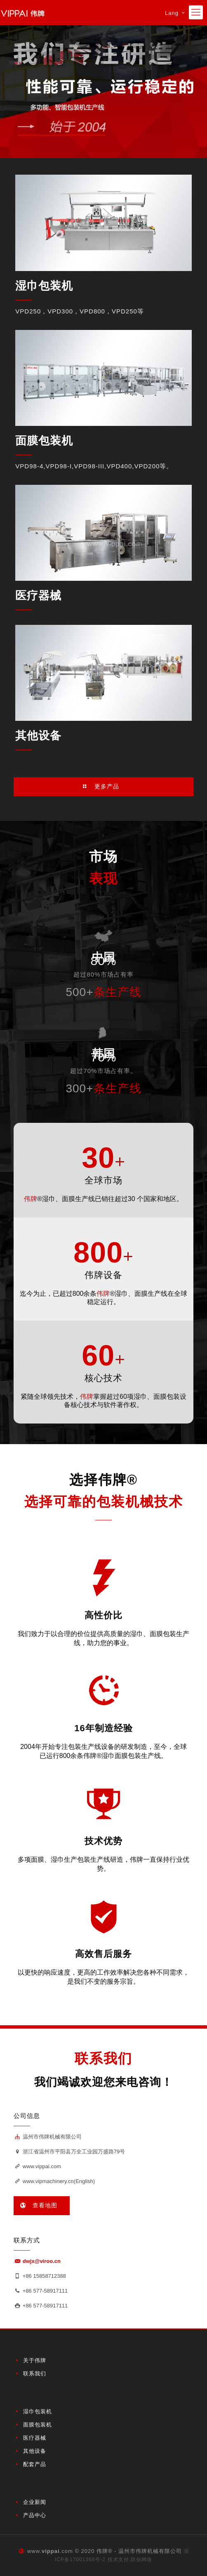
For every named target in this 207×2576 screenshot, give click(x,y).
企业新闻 (34, 2502)
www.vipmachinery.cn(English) (54, 2181)
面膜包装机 (44, 441)
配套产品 (34, 2464)
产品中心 (34, 2515)
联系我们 (34, 2373)
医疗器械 (38, 595)
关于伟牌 (34, 2360)
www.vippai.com (37, 2166)
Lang (175, 12)
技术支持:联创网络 (130, 2559)
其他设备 (38, 735)
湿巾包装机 (44, 286)
